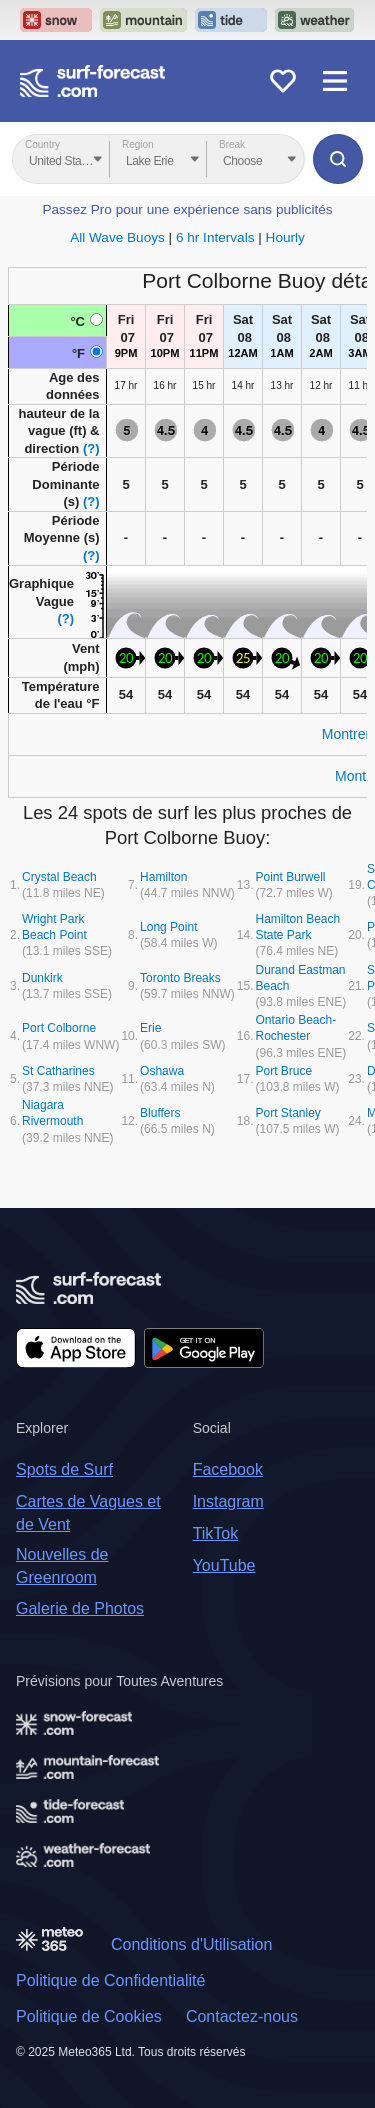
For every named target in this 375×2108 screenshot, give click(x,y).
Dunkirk (42, 978)
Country (42, 144)
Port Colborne (59, 1028)
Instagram (228, 1501)
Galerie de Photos (80, 1608)
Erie (150, 1028)
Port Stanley (287, 1113)
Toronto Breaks (180, 978)
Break (232, 144)
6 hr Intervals (215, 237)
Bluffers (160, 1113)
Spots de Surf (64, 1469)
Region (138, 144)
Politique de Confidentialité (110, 1980)
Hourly (285, 237)
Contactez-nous (242, 2016)
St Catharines (58, 1071)
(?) (91, 448)
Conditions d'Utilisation (191, 1944)
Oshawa (162, 1071)
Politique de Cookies (89, 2016)
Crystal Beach (59, 877)
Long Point (168, 927)
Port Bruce (283, 1071)
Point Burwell (290, 877)
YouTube (224, 1565)
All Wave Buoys (117, 237)
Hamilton (163, 877)
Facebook (228, 1469)
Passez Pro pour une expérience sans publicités (187, 209)
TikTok (216, 1533)
